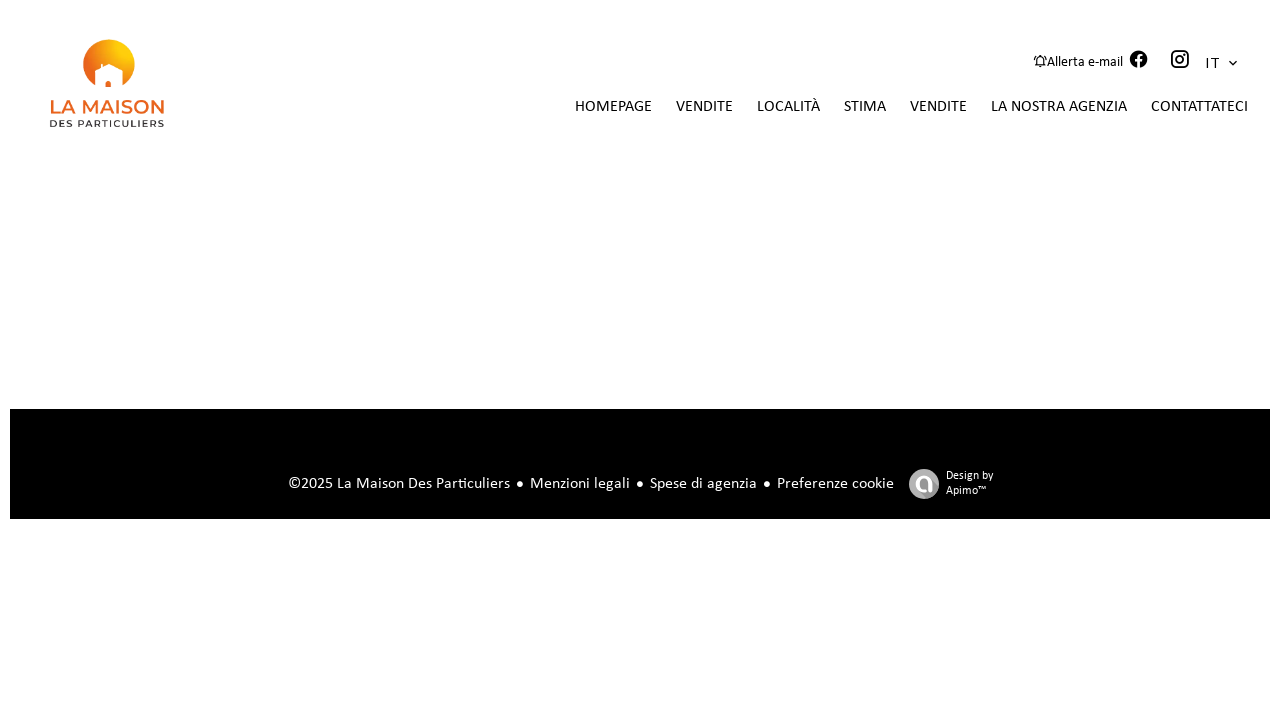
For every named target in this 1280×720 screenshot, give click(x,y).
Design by (946, 484)
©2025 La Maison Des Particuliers (399, 484)
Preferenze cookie (835, 484)
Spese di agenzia (703, 484)
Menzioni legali (580, 484)
